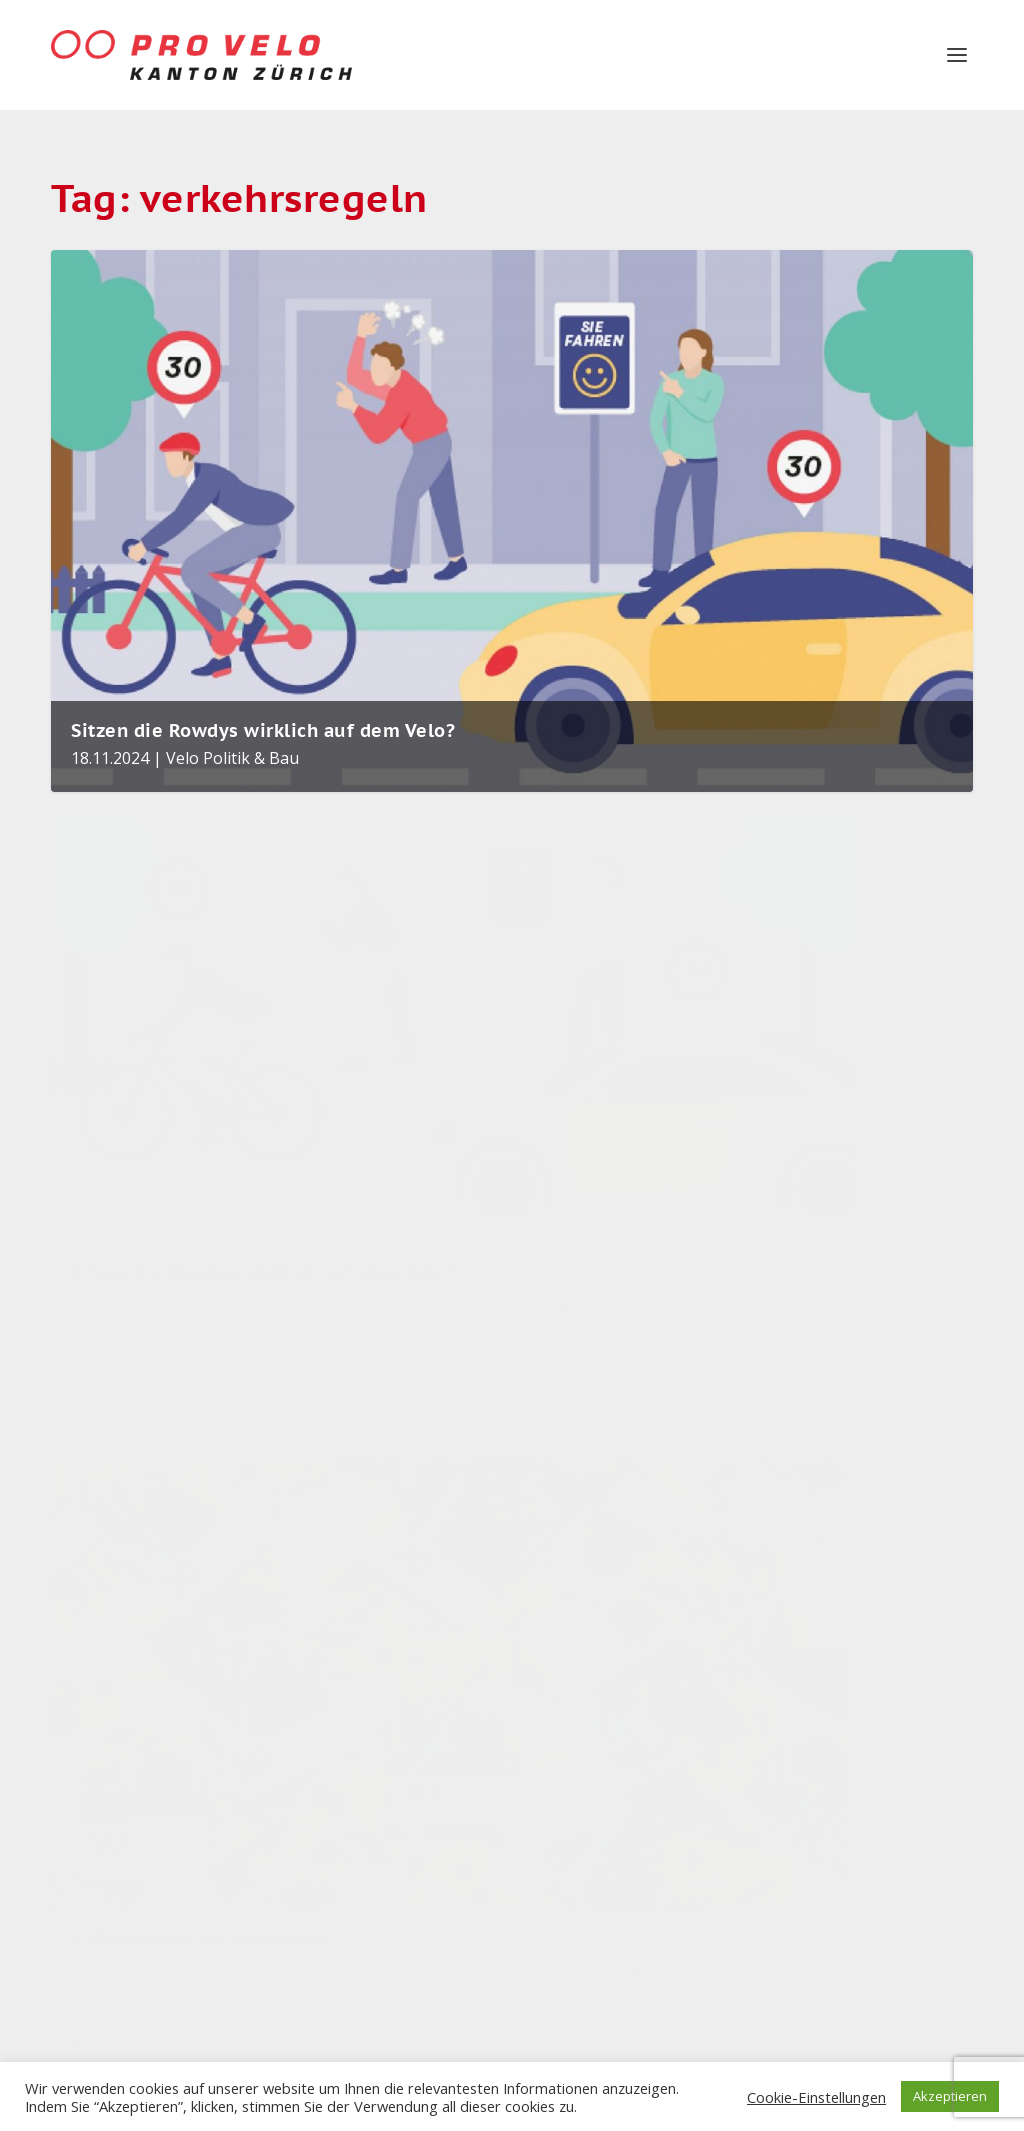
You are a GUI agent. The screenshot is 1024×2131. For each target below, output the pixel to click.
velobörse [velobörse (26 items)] (578, 1679)
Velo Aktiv (375, 1750)
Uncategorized (809, 1676)
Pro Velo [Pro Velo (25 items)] (686, 1679)
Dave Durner (457, 1039)
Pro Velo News (515, 1066)
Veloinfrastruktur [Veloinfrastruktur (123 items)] (611, 1487)
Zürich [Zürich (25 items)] (563, 1727)
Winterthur (798, 1971)
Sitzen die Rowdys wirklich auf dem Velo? (263, 705)
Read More (125, 1264)
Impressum (89, 1801)
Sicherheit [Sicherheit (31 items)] (578, 1631)
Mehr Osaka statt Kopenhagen (407, 1933)
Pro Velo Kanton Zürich (180, 1039)
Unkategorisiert (813, 1725)
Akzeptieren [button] (950, 2096)
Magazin (419, 1066)
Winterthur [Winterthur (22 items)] (667, 1727)
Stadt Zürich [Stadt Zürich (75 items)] (587, 1535)
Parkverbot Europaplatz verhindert (389, 1819)
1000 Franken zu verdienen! (463, 995)
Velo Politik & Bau (232, 733)
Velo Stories (801, 1922)
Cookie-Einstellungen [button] (816, 2097)
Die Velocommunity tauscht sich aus (415, 1705)
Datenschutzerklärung (127, 1847)
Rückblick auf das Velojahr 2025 (407, 1601)
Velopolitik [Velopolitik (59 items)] (582, 1583)
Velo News (795, 1824)
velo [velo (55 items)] (678, 1583)
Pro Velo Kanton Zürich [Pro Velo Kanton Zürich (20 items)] (604, 1785)
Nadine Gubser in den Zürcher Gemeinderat (422, 1481)
